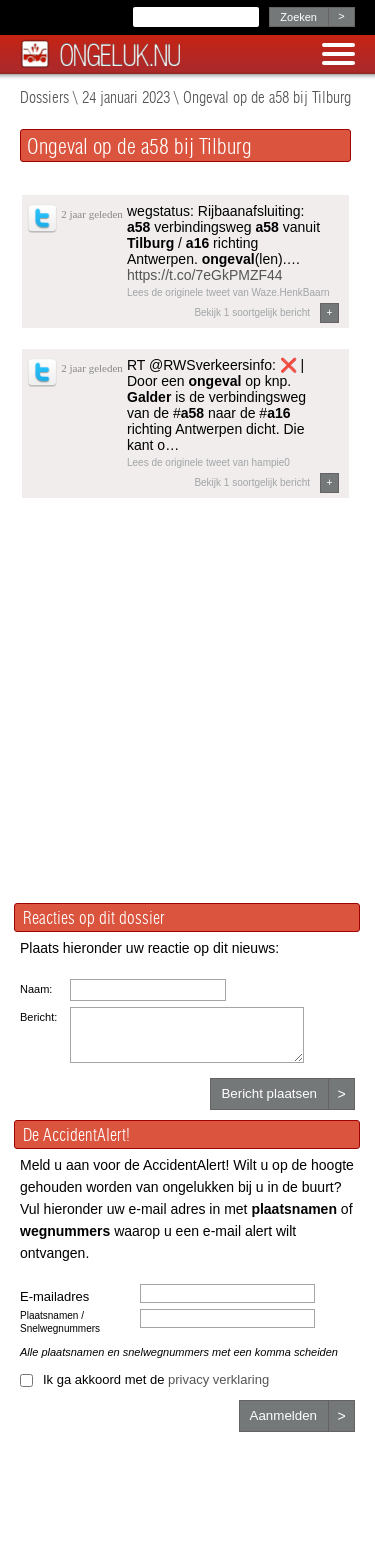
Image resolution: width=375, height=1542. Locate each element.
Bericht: (38, 1017)
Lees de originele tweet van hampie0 (208, 462)
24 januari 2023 (126, 97)
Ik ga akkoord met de (156, 1379)
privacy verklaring (218, 1379)
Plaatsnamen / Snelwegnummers (60, 1322)
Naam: (36, 989)
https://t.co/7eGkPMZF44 (205, 275)
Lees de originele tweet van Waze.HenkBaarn (228, 292)
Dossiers (44, 97)
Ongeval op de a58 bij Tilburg (267, 97)
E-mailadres (54, 1296)
